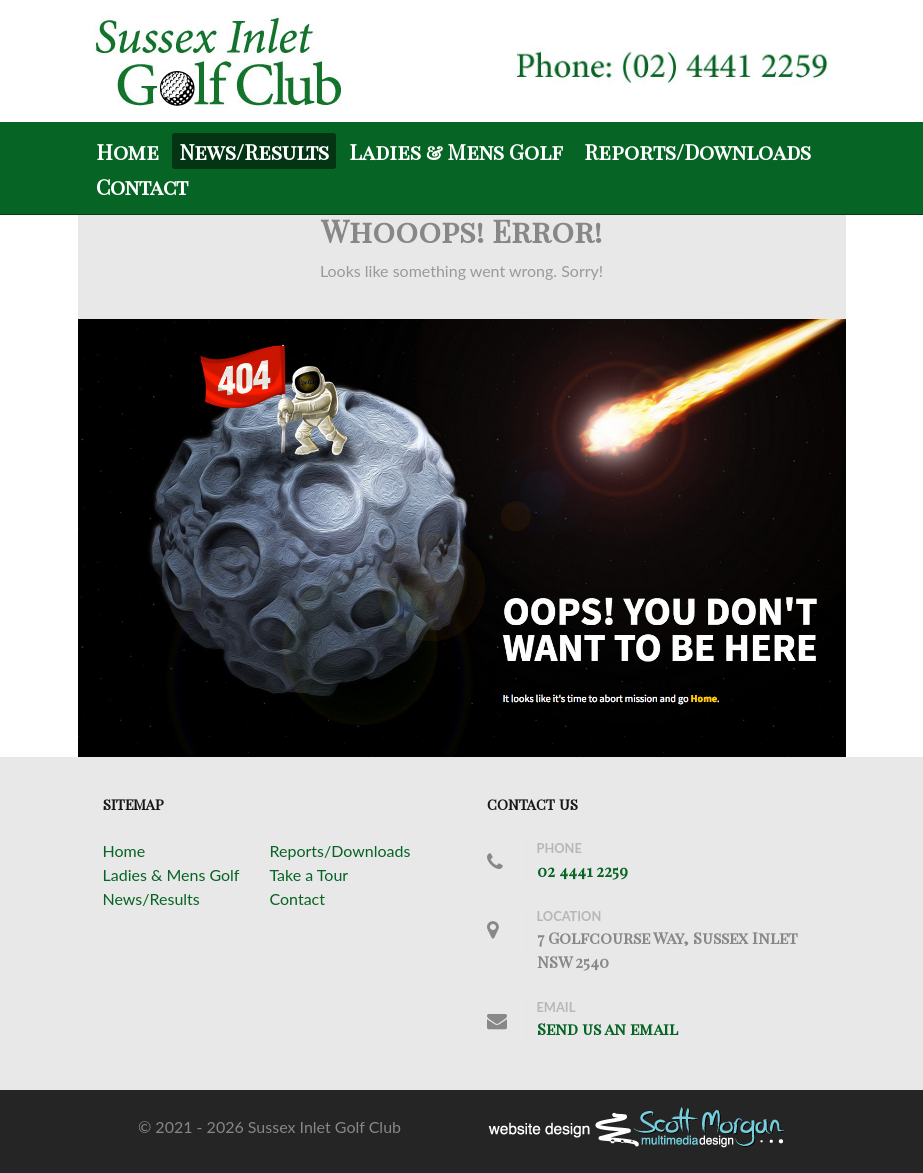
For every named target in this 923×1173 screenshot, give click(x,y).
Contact (297, 898)
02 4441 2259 (582, 870)
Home (124, 850)
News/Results (151, 898)
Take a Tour (309, 874)
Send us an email (607, 1028)
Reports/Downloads (340, 850)
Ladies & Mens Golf (171, 874)
